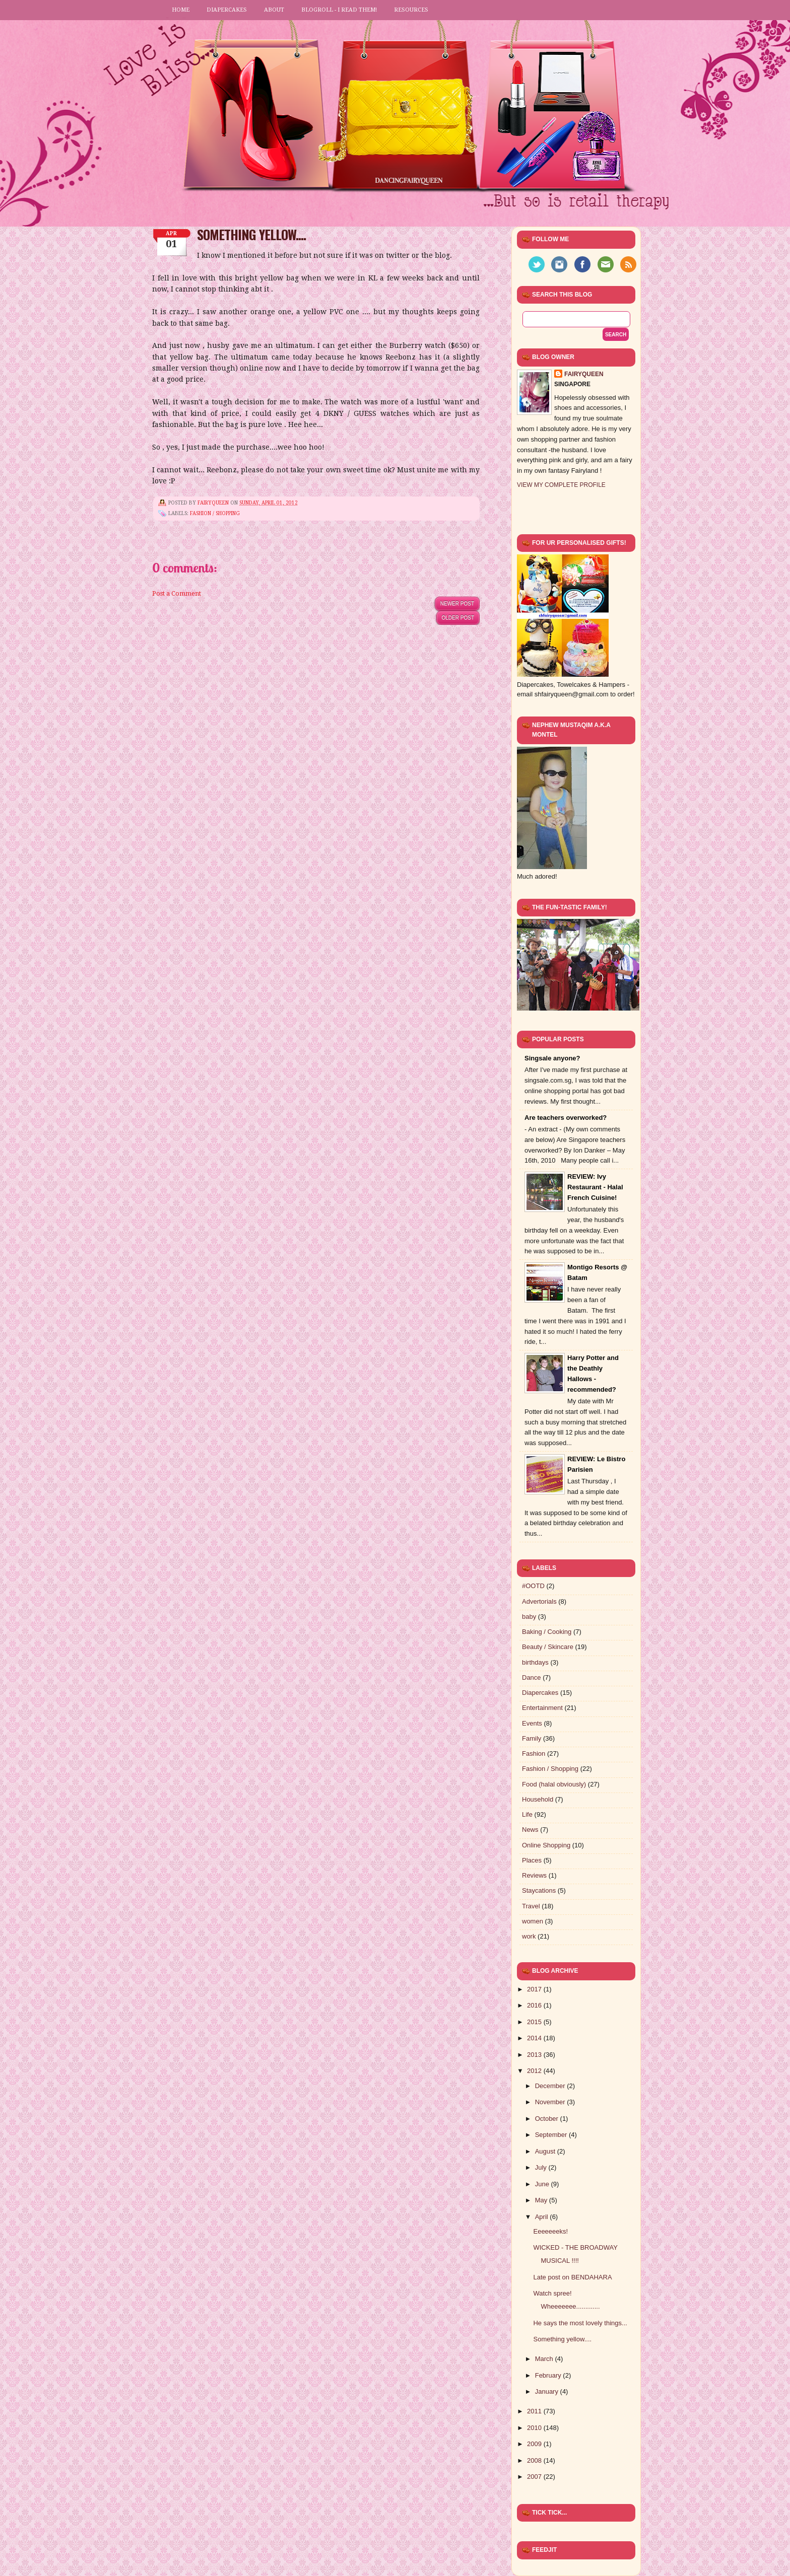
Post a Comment (176, 593)
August (546, 2151)
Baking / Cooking (546, 1631)
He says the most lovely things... (580, 2323)
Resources (411, 10)
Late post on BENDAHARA (572, 2277)
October (547, 2118)
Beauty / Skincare (547, 1647)
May (542, 2200)
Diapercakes (227, 10)
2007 (535, 2476)
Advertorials (539, 1601)
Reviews (534, 1875)
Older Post (458, 617)
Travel (531, 1906)
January (547, 2391)
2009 (535, 2444)
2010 (535, 2427)
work (529, 1936)
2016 (535, 2005)
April (542, 2217)
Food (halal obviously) (554, 1784)
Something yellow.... (562, 2339)
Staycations (539, 1890)
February (549, 2375)
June (543, 2184)
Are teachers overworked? (565, 1117)
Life (527, 1814)
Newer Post (457, 603)
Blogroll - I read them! (339, 10)
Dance (531, 1677)
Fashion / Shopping (215, 513)
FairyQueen (214, 503)
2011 (535, 2411)
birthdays (535, 1662)
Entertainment (542, 1707)
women (532, 1921)
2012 (535, 2070)
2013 (535, 2054)
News (530, 1829)
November (551, 2102)
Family (531, 1738)
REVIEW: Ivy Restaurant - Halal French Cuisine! (595, 1187)
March (545, 2359)
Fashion (533, 1753)
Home (180, 10)
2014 (535, 2038)
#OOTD (533, 1586)
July (542, 2167)
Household (537, 1799)
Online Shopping (546, 1845)
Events (532, 1723)
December (551, 2086)
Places (532, 1860)
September (552, 2134)
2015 (535, 2022)
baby (529, 1616)
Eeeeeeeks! (550, 2231)
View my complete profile (561, 484)
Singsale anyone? (552, 1058)
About (274, 10)
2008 (535, 2460)
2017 (535, 1989)
